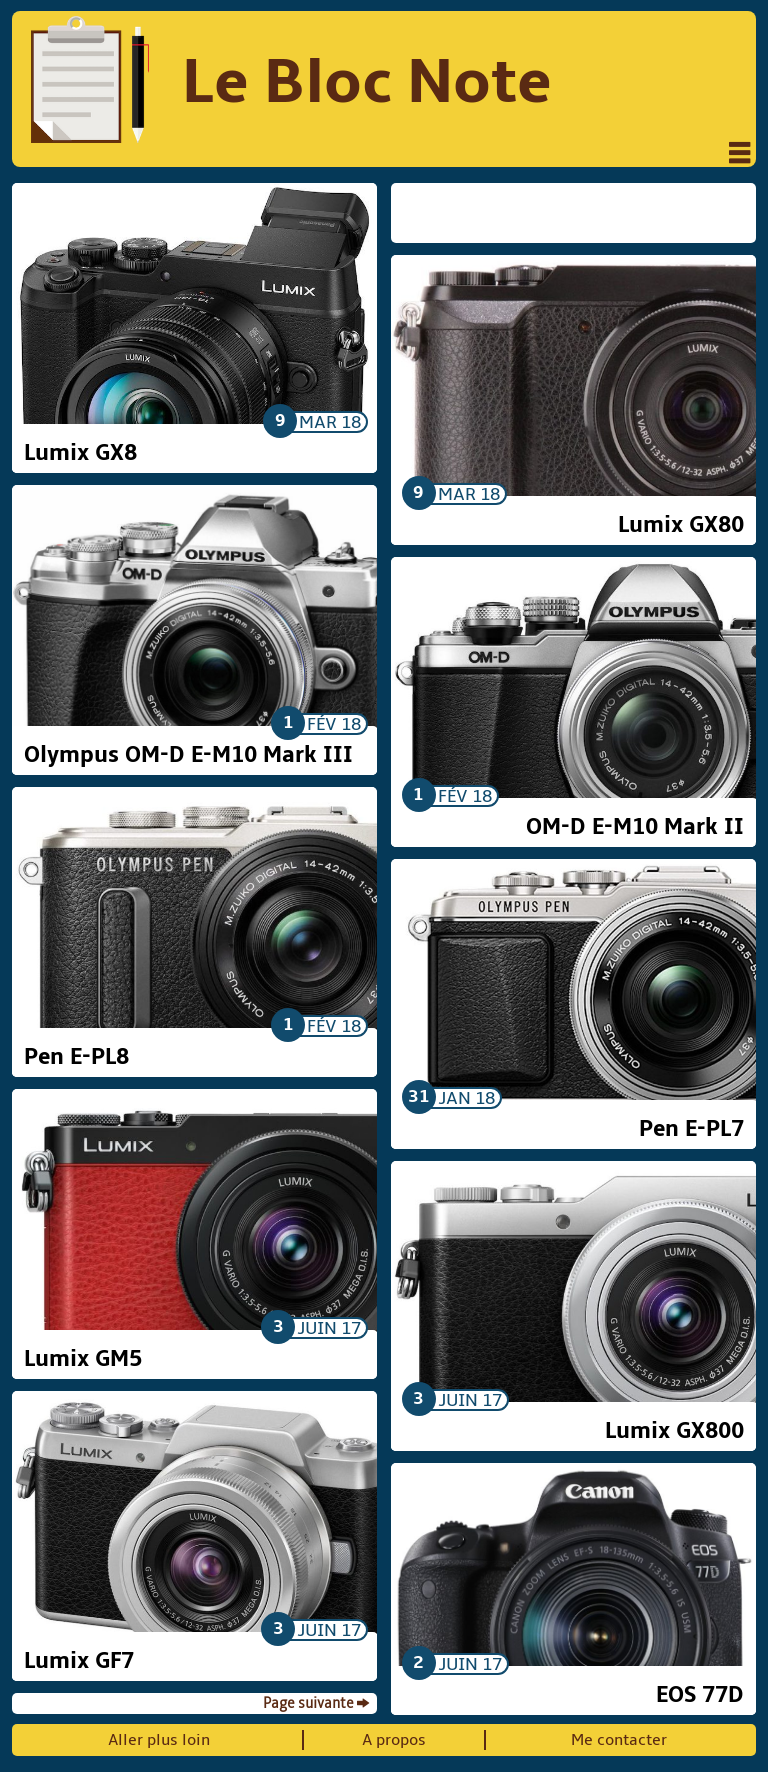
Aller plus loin (159, 1740)
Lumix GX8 (80, 453)
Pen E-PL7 (691, 1129)
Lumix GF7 (79, 1661)
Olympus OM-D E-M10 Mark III (188, 755)
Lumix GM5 (83, 1359)
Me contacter (619, 1740)
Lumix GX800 (674, 1431)
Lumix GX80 (681, 525)
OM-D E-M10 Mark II (635, 827)
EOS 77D (700, 1695)
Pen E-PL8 (76, 1057)
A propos (394, 1740)
